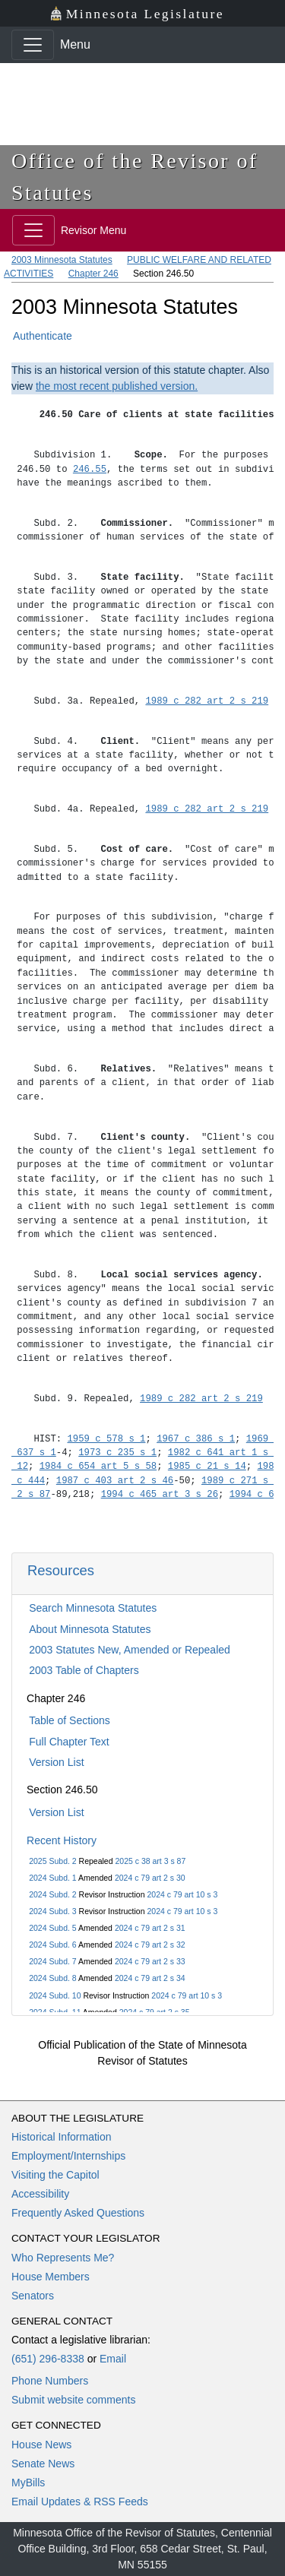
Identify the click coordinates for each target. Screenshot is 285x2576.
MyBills (28, 2482)
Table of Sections (69, 1720)
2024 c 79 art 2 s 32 (150, 1944)
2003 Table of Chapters (84, 1670)
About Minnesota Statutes (89, 1629)
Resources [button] (60, 1570)
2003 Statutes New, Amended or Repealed (129, 1650)
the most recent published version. (117, 386)
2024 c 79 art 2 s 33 (150, 1961)
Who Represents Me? (62, 2258)
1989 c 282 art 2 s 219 (206, 701)
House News (41, 2444)
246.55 (89, 469)
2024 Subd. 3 (52, 1911)
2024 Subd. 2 (52, 1894)
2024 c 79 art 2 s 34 (150, 1978)
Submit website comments (73, 2400)
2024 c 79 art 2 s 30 (150, 1877)
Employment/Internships (68, 2156)
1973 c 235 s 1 (117, 1452)
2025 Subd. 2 (52, 1861)
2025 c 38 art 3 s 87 (150, 1861)
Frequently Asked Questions (77, 2213)
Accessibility (40, 2194)
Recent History (62, 1840)
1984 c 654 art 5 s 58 (98, 1466)
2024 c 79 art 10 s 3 (182, 1894)
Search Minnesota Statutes (93, 1608)
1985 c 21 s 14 (207, 1466)
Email (113, 2359)
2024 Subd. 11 (55, 2012)
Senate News (42, 2463)
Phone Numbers (49, 2381)
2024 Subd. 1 (52, 1877)
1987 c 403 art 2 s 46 (114, 1480)
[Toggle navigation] (32, 45)
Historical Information (61, 2137)
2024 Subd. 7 (52, 1961)
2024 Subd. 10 (55, 1995)
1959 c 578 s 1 (107, 1438)
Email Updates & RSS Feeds (79, 2501)
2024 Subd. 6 (52, 1944)
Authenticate (42, 336)
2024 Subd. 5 (52, 1927)
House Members (50, 2277)
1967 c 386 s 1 (196, 1438)
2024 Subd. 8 (52, 1978)
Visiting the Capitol (55, 2175)
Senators (32, 2296)
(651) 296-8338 (47, 2359)
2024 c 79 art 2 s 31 (150, 1927)
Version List (56, 1762)
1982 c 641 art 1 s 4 (224, 1452)
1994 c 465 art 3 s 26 (159, 1494)
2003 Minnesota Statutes (61, 260)
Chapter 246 (93, 273)
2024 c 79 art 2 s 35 (154, 2012)
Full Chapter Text (69, 1742)
